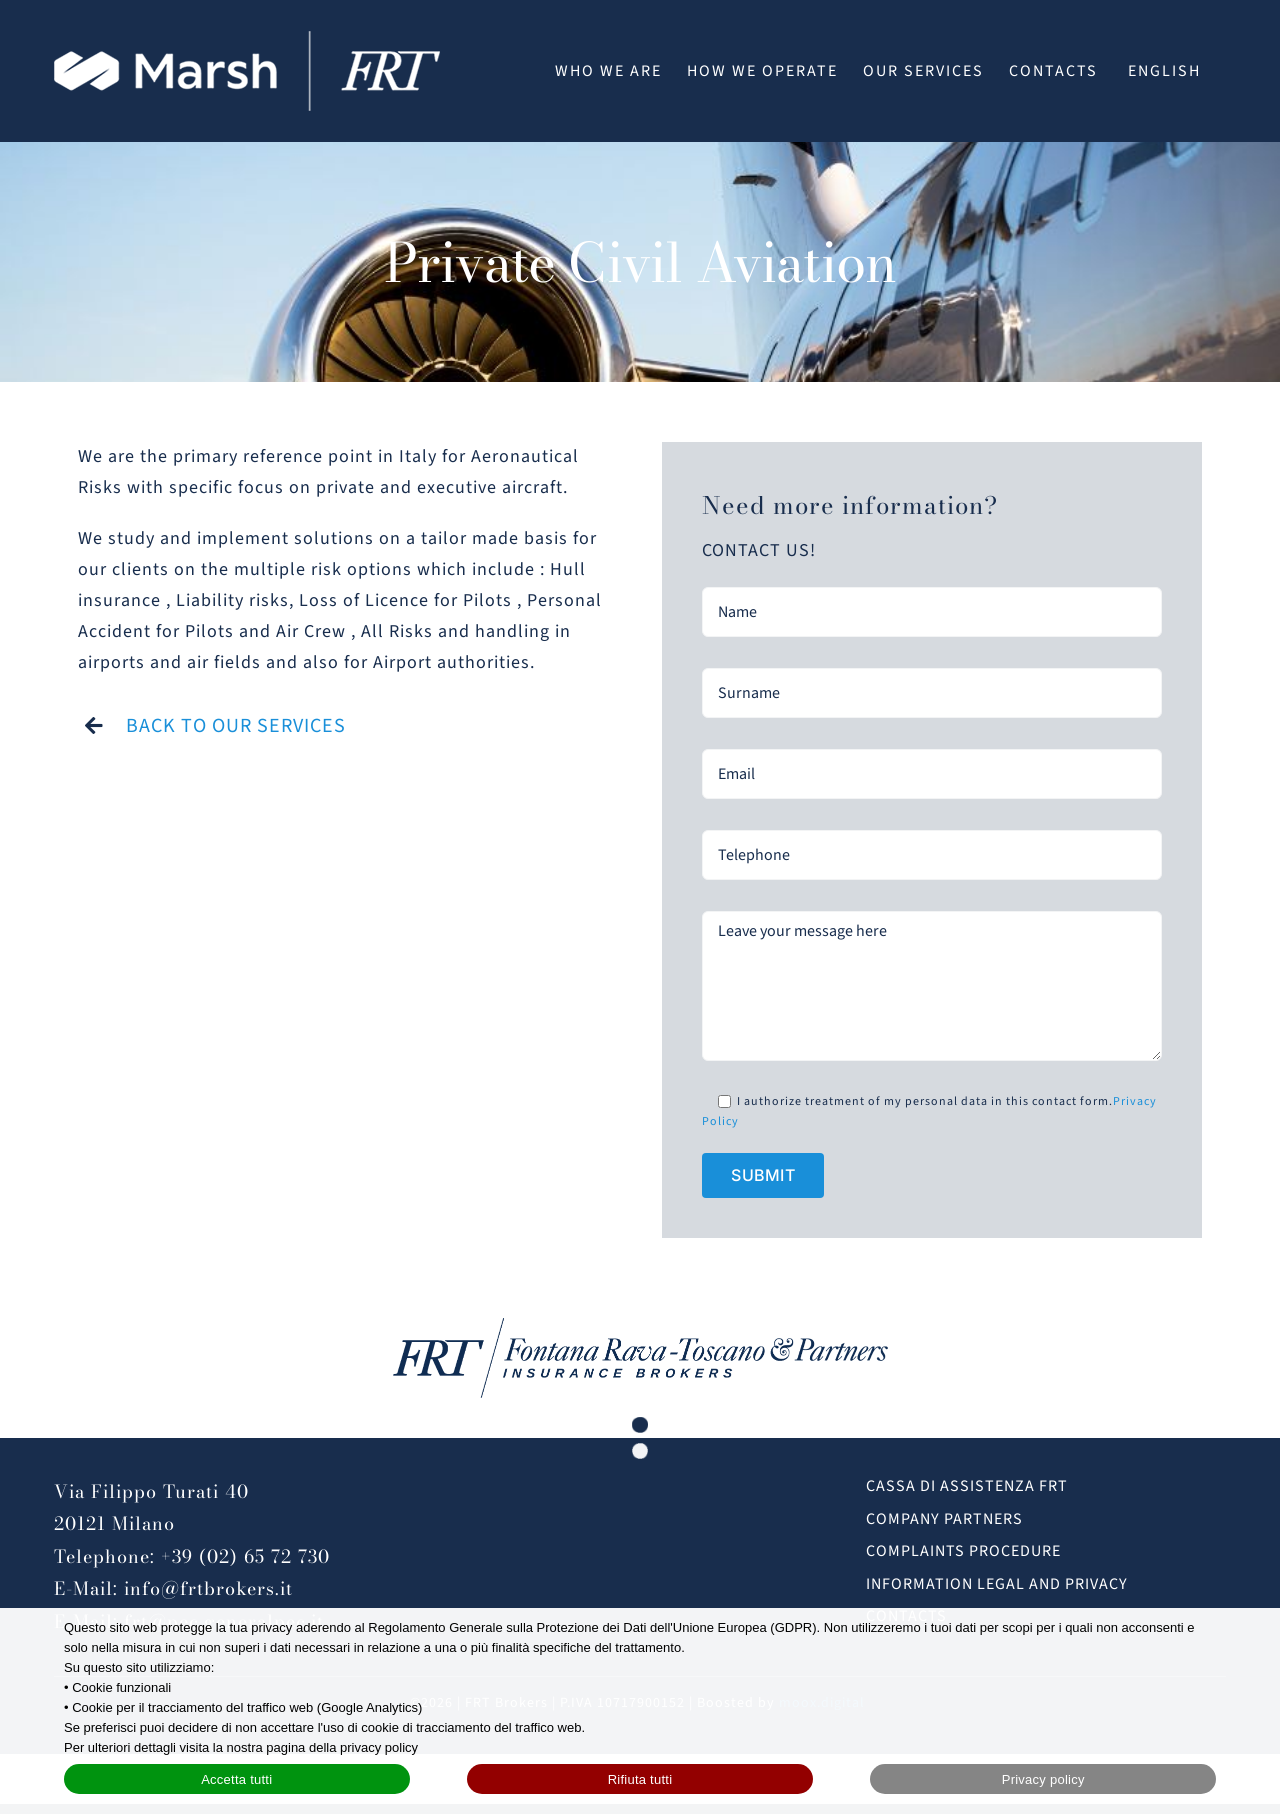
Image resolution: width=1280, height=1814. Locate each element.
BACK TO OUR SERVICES (236, 726)
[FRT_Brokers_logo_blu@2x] (640, 1326)
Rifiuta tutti (640, 1779)
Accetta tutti (236, 1779)
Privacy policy (1043, 1779)
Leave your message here (932, 986)
